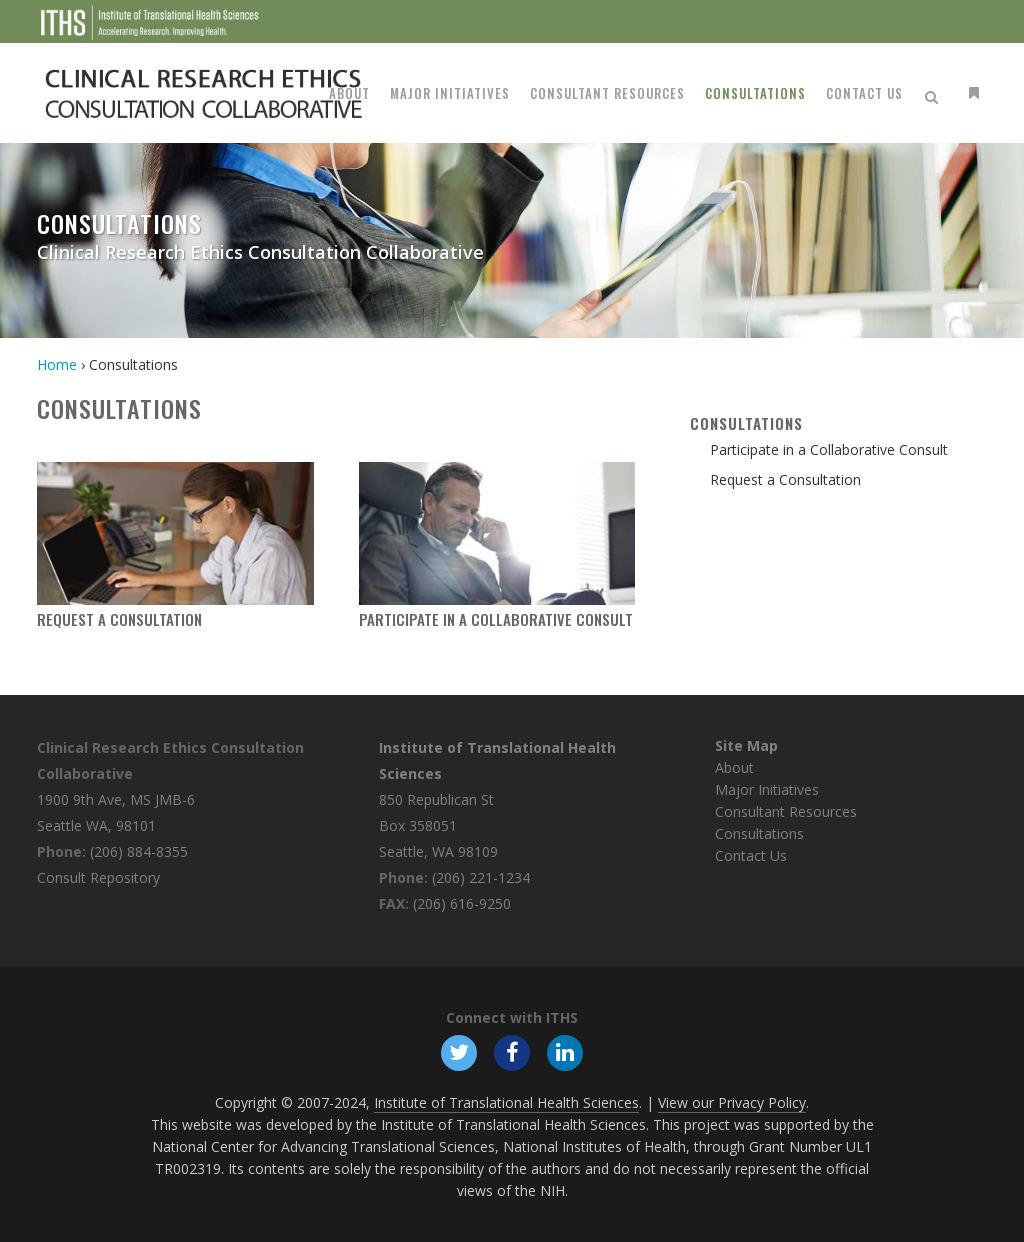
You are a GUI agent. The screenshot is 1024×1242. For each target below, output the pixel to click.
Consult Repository (98, 877)
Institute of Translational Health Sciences (506, 1102)
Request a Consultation (119, 619)
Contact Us (751, 855)
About (734, 767)
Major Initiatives (767, 789)
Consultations (759, 833)
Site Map (746, 745)
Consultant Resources (786, 811)
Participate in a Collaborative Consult (496, 619)
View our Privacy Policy (732, 1102)
